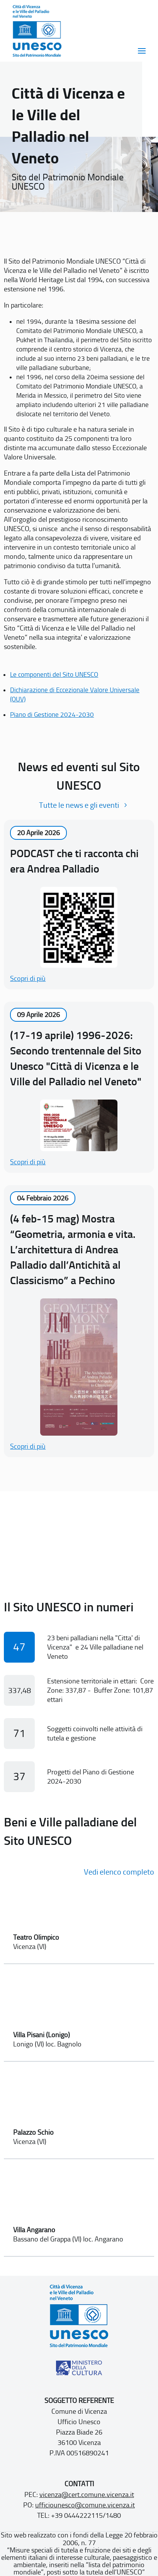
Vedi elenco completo (119, 1872)
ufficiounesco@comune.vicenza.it (85, 2505)
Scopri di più (28, 978)
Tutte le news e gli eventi (79, 805)
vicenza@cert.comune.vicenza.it (86, 2494)
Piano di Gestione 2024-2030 (52, 714)
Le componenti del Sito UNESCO (54, 674)
